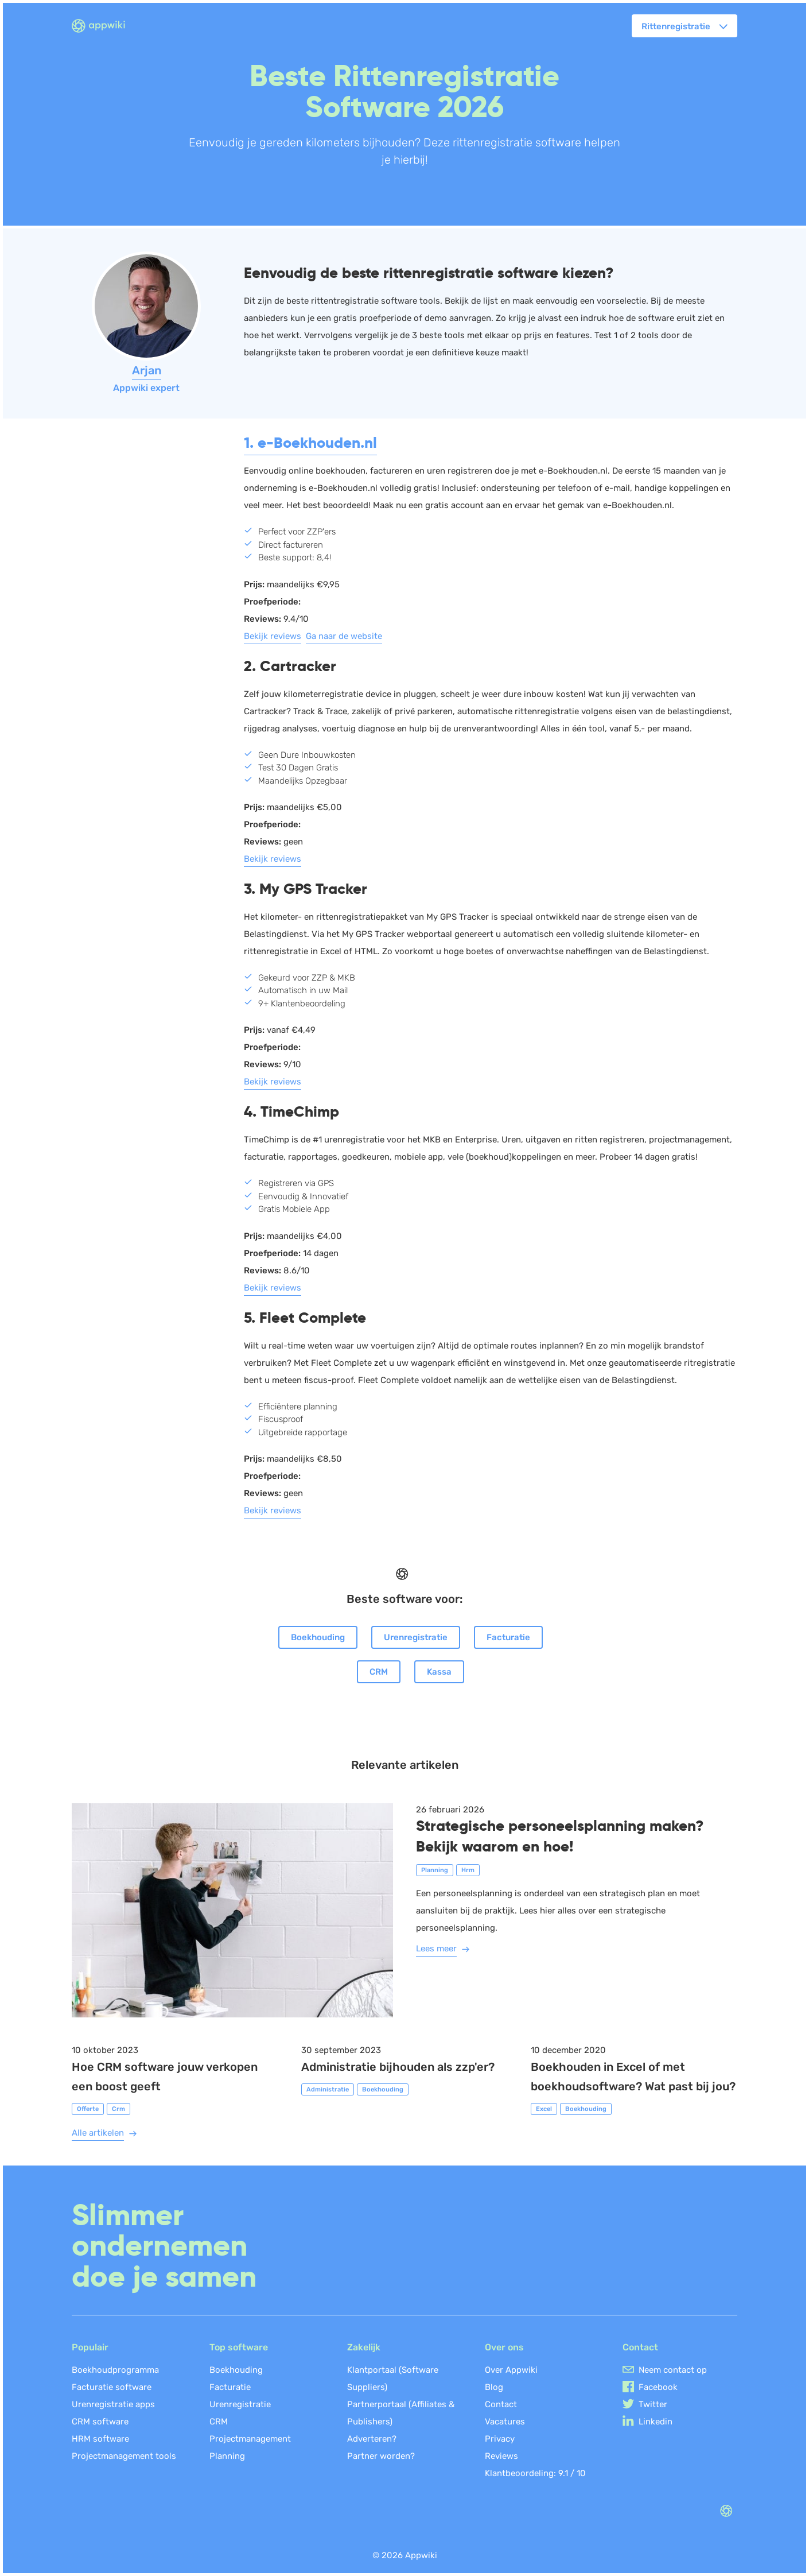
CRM (379, 1672)
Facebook (658, 2387)
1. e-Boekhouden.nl (310, 442)
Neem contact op (673, 2370)
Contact (501, 2404)
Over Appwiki (511, 2370)
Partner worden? (381, 2456)
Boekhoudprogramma (115, 2370)
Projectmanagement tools (124, 2456)
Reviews (501, 2456)
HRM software (100, 2439)
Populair (90, 2347)
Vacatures (505, 2421)
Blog (494, 2387)
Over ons (504, 2347)
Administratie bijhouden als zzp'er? (398, 2067)
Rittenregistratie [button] (675, 26)
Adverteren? (371, 2439)
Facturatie (508, 1637)
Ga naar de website (344, 636)
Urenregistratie (416, 1637)
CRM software (100, 2421)
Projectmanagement (250, 2439)
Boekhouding (318, 1637)
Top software (238, 2347)
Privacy (500, 2439)
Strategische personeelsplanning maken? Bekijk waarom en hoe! (560, 1836)
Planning (227, 2456)
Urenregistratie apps (113, 2404)
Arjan (146, 370)
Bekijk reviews (272, 636)
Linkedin (655, 2421)
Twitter (653, 2404)
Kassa (439, 1672)
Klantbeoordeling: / (535, 2473)
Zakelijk (363, 2347)
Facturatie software (111, 2387)
